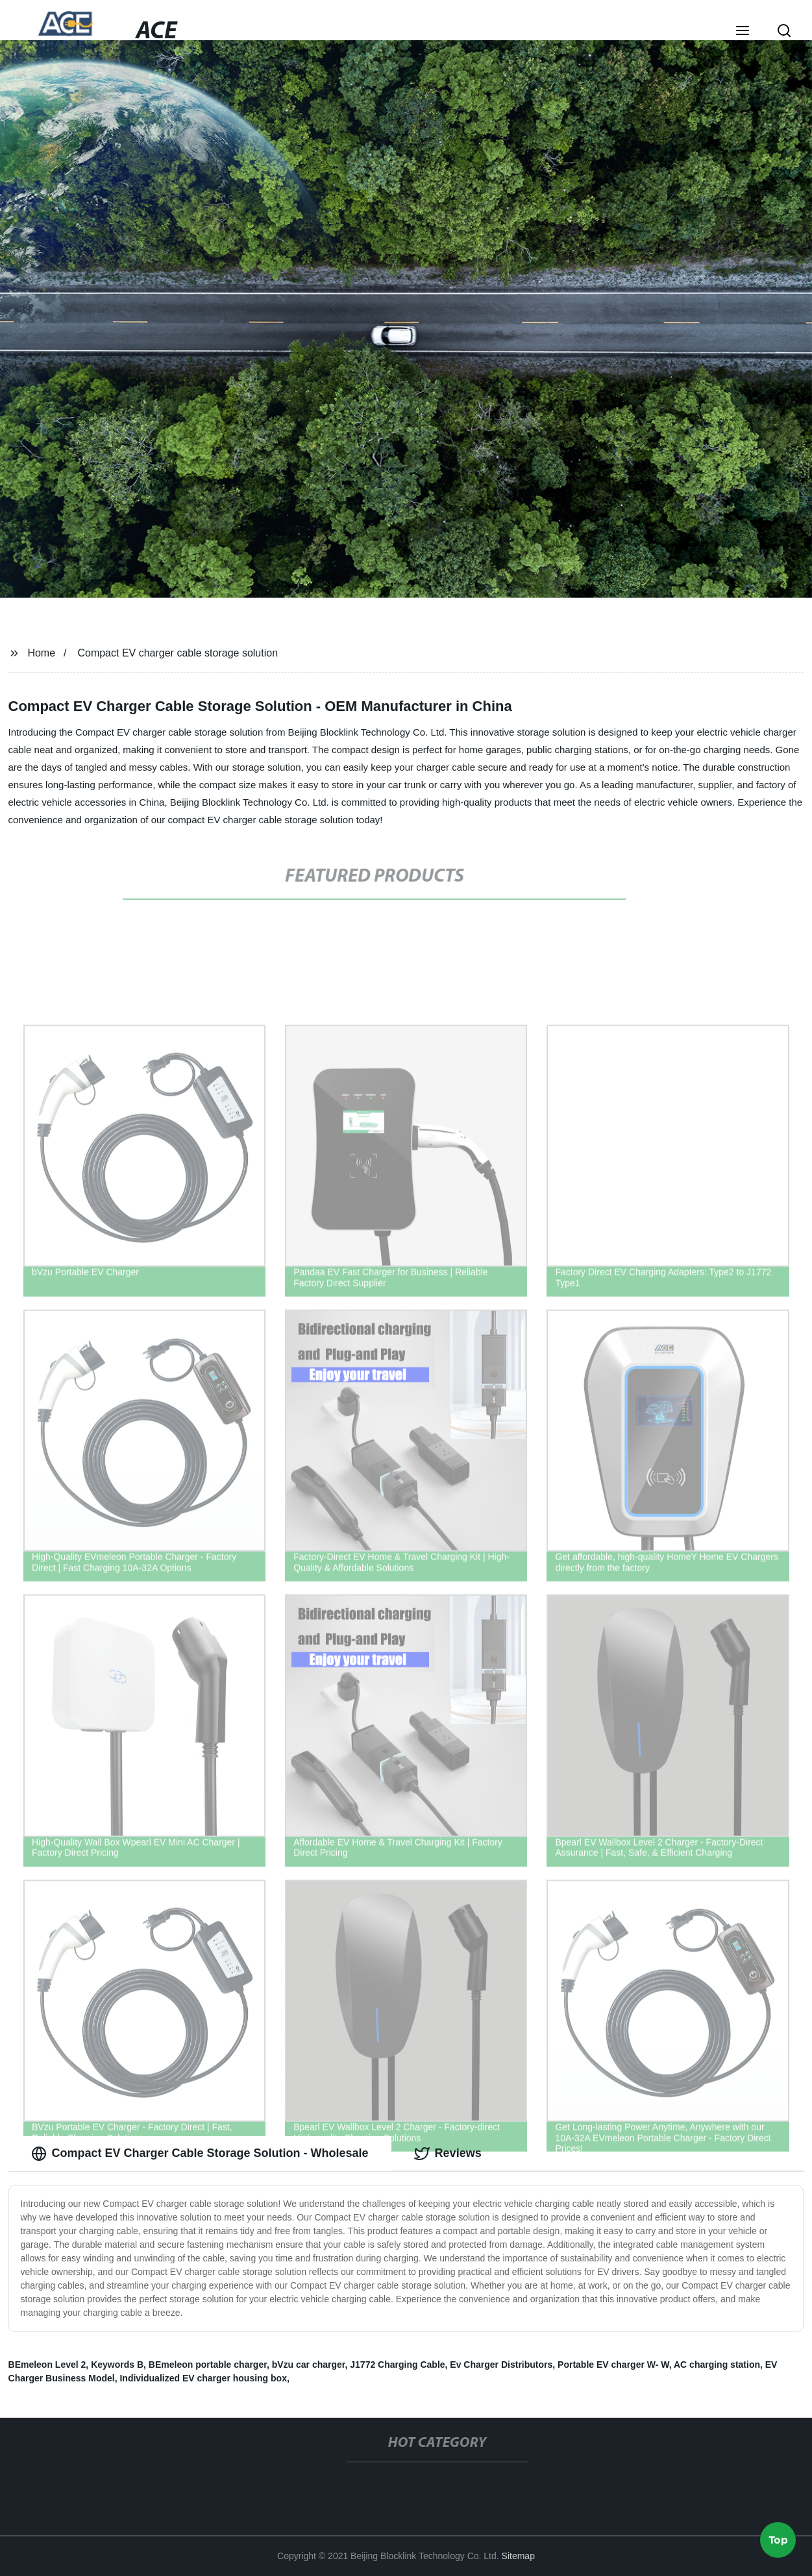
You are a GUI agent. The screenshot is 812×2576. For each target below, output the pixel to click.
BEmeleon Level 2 (47, 2364)
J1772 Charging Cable (397, 2364)
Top (778, 2537)
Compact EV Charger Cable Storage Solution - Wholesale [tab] (200, 2153)
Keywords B (117, 2364)
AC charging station (717, 2364)
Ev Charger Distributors (501, 2364)
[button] (742, 32)
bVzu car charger (308, 2364)
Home (41, 652)
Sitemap (518, 2556)
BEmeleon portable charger (208, 2364)
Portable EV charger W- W (613, 2364)
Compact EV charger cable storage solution (177, 652)
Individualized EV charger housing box (202, 2378)
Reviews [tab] (448, 2153)
